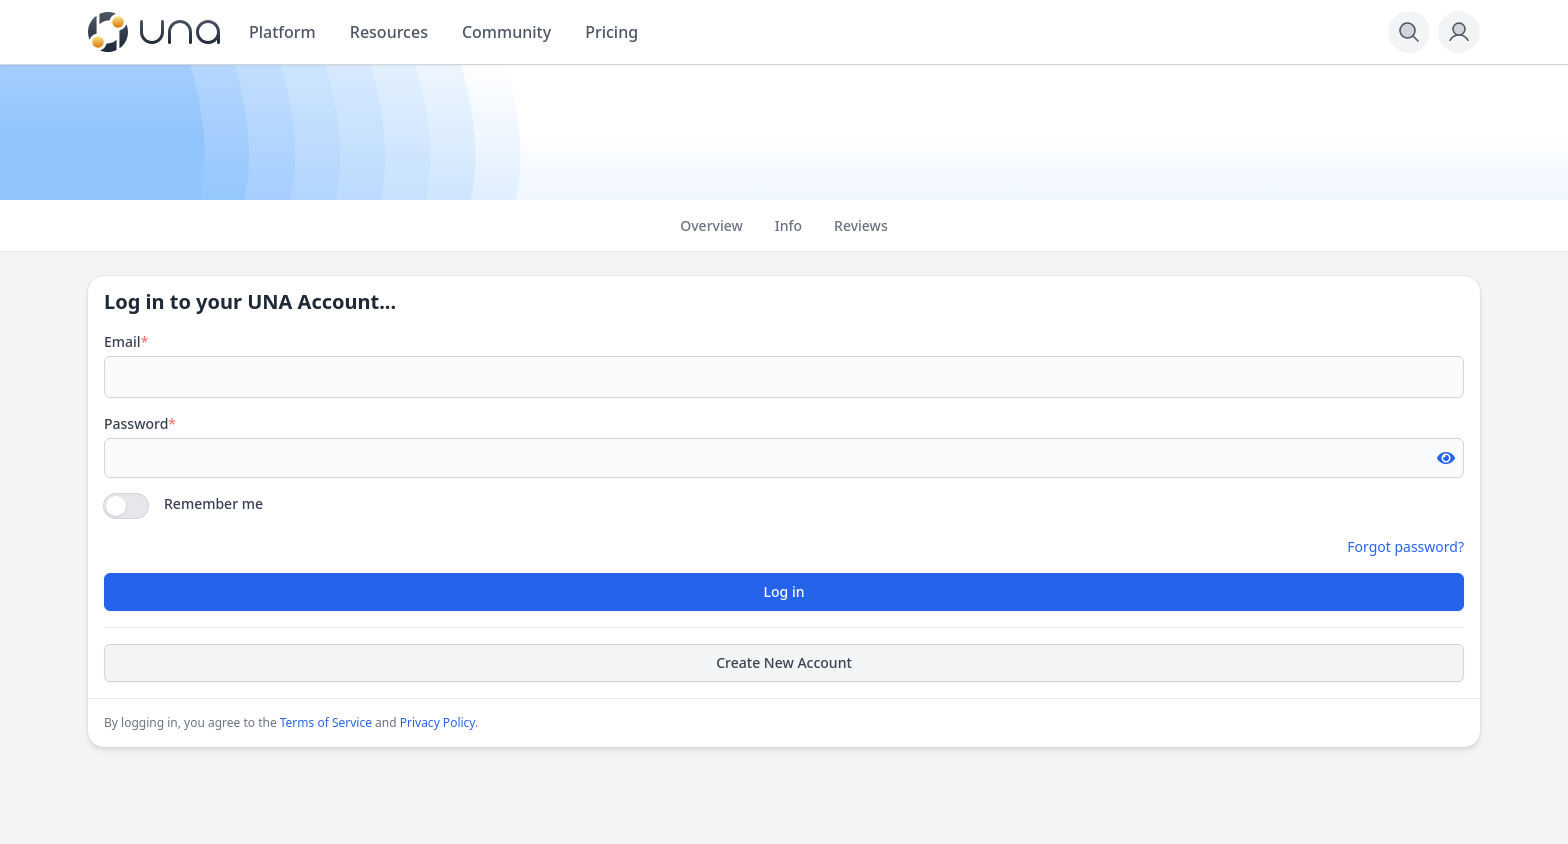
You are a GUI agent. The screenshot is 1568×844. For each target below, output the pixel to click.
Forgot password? (1405, 546)
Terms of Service (326, 722)
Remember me (213, 503)
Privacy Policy (437, 722)
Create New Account (784, 662)
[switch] (126, 506)
